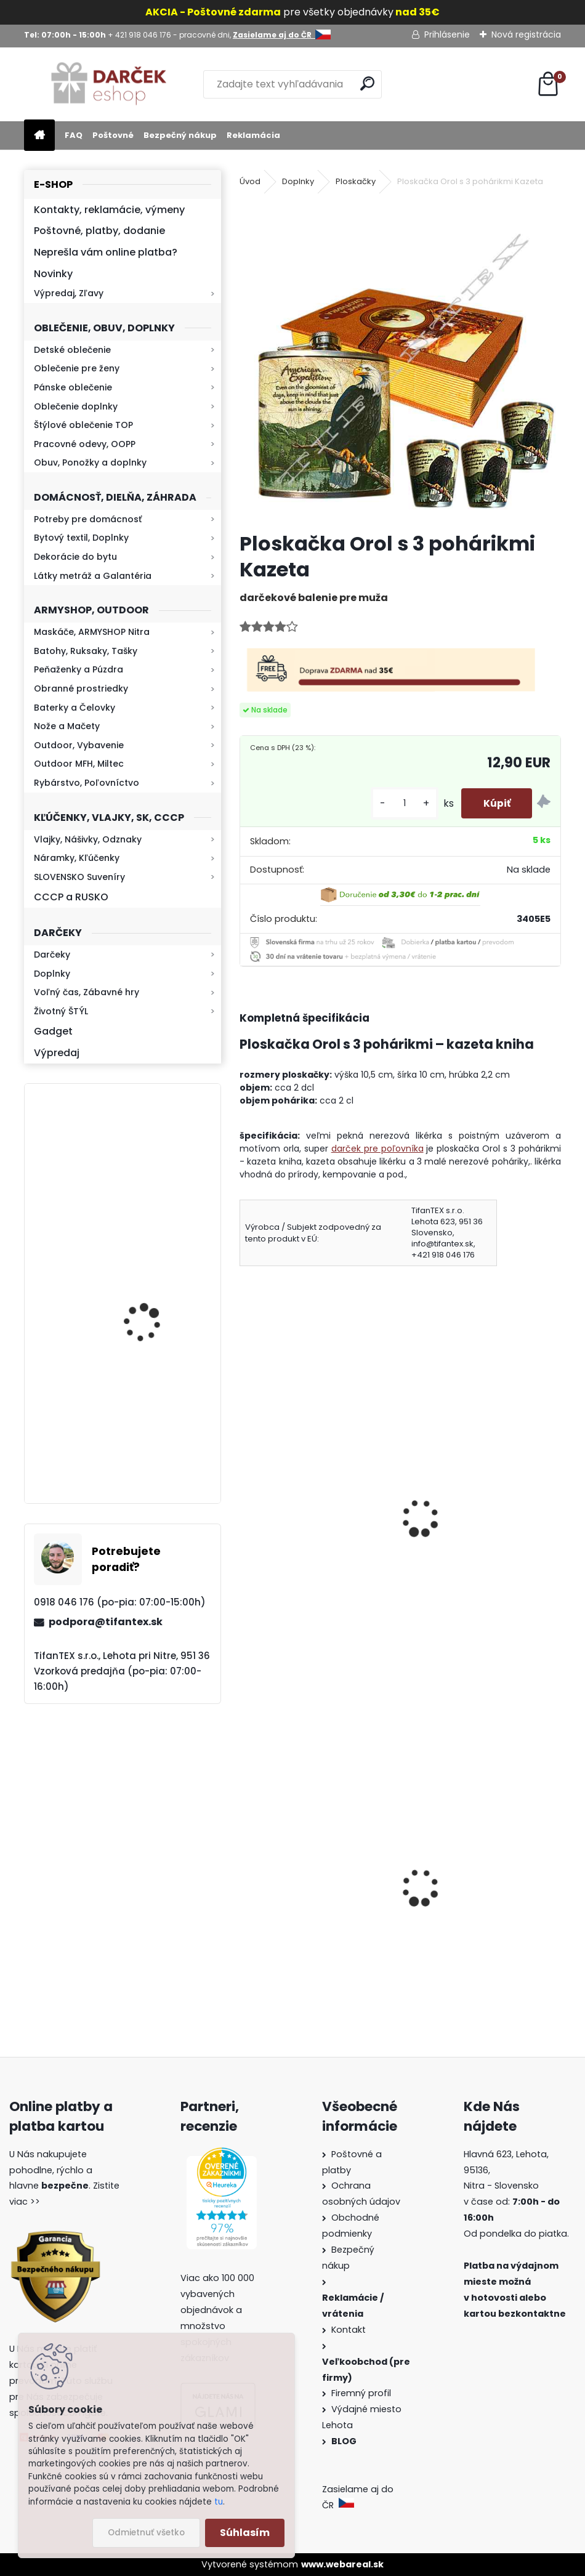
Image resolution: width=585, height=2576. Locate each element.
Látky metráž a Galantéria (92, 576)
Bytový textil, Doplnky (81, 537)
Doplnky (52, 973)
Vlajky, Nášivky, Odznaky (88, 839)
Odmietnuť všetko (146, 2532)
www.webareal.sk (342, 2564)
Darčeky (52, 954)
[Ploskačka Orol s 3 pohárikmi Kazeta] (400, 361)
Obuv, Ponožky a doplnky (90, 462)
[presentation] (245, 1501)
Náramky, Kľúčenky (76, 858)
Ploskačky (356, 181)
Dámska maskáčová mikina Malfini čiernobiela (481, 1917)
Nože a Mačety (67, 726)
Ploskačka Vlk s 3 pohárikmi (479, 1510)
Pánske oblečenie (73, 387)
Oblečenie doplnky (76, 406)
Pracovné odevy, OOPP (84, 444)
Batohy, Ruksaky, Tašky (85, 651)
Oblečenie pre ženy (76, 368)
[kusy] (398, 803)
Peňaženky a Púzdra (78, 669)
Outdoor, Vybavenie (79, 745)
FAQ (74, 135)
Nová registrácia (526, 34)
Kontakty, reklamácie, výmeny (109, 210)
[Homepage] (39, 136)
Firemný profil (362, 2393)
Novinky (53, 274)
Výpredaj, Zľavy (68, 293)
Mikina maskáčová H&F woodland (155, 1311)
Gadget (53, 1031)
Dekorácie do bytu (75, 557)
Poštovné (113, 135)
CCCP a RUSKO (71, 897)
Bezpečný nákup (180, 135)
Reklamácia (253, 135)
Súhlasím (245, 2533)
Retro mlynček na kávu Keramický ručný (154, 1422)
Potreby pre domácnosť (88, 519)
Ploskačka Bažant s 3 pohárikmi (298, 1518)
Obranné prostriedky (81, 688)
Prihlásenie (447, 34)
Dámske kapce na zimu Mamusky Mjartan (304, 1923)
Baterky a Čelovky (74, 707)
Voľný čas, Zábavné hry (86, 992)
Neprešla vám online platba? (105, 252)
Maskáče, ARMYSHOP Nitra (92, 632)
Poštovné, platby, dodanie (99, 231)
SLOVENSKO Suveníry (79, 877)
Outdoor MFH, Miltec (79, 763)
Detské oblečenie (72, 350)
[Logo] (108, 84)
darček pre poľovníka (377, 1148)
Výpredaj (56, 1053)
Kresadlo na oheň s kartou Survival (146, 1172)
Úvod (250, 181)
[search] (367, 83)
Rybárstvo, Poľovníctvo (86, 783)
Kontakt (349, 2330)
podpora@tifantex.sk (106, 1622)
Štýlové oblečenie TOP (83, 425)
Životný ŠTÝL (61, 1011)
